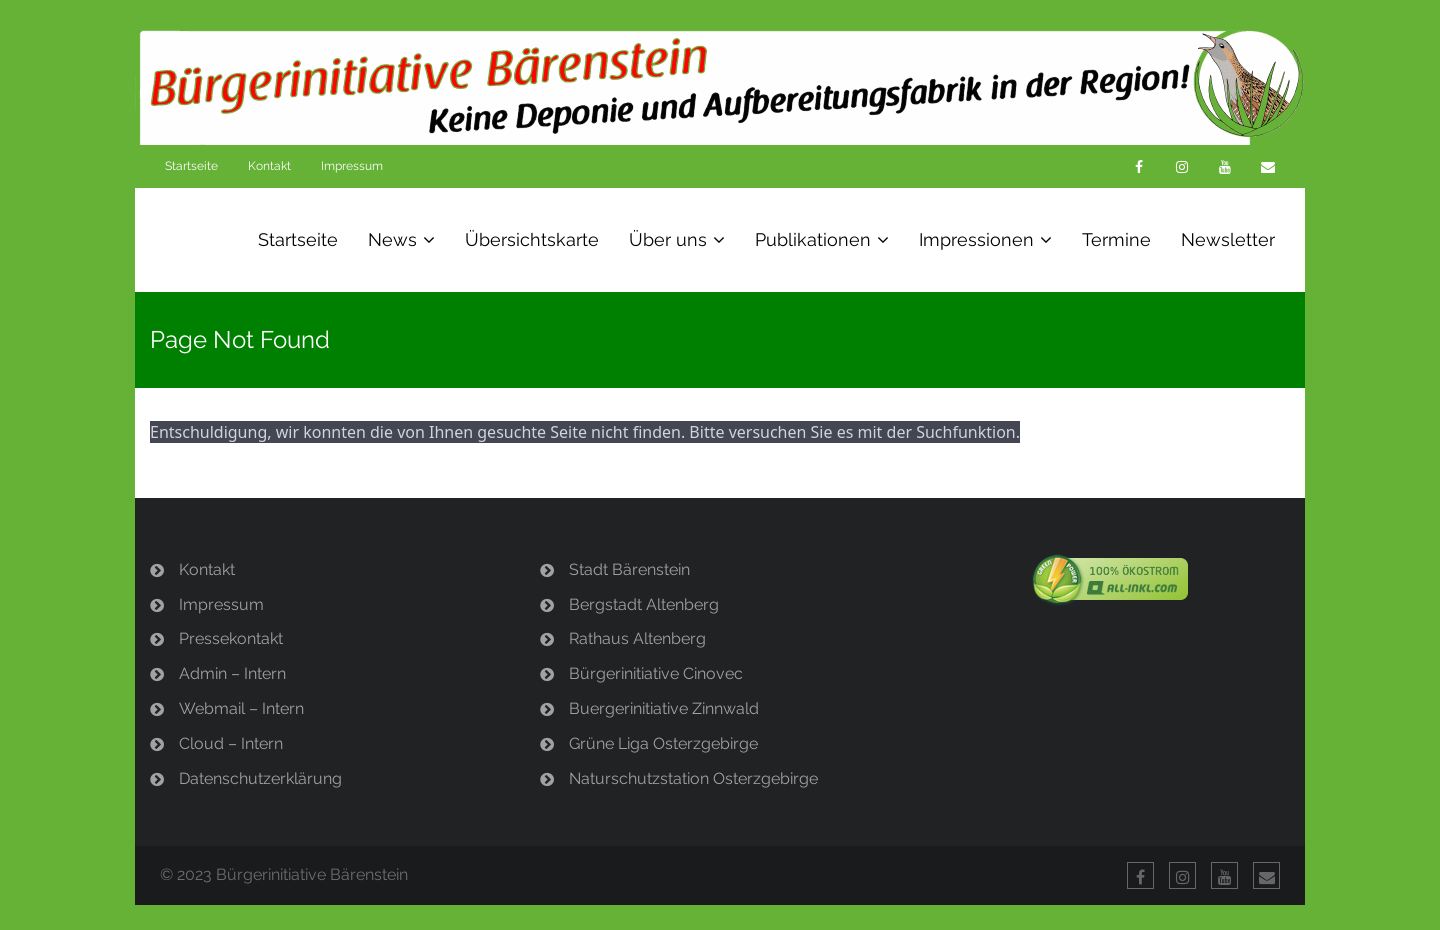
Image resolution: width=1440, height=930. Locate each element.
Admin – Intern (232, 673)
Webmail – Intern (241, 708)
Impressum (352, 166)
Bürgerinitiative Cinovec (656, 673)
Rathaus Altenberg (637, 638)
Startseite (191, 166)
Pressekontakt (231, 638)
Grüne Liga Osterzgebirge (663, 743)
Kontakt (269, 166)
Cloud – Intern (231, 743)
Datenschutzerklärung (260, 778)
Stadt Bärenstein (629, 569)
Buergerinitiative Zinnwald (664, 708)
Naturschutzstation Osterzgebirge (693, 778)
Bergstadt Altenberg (644, 604)
